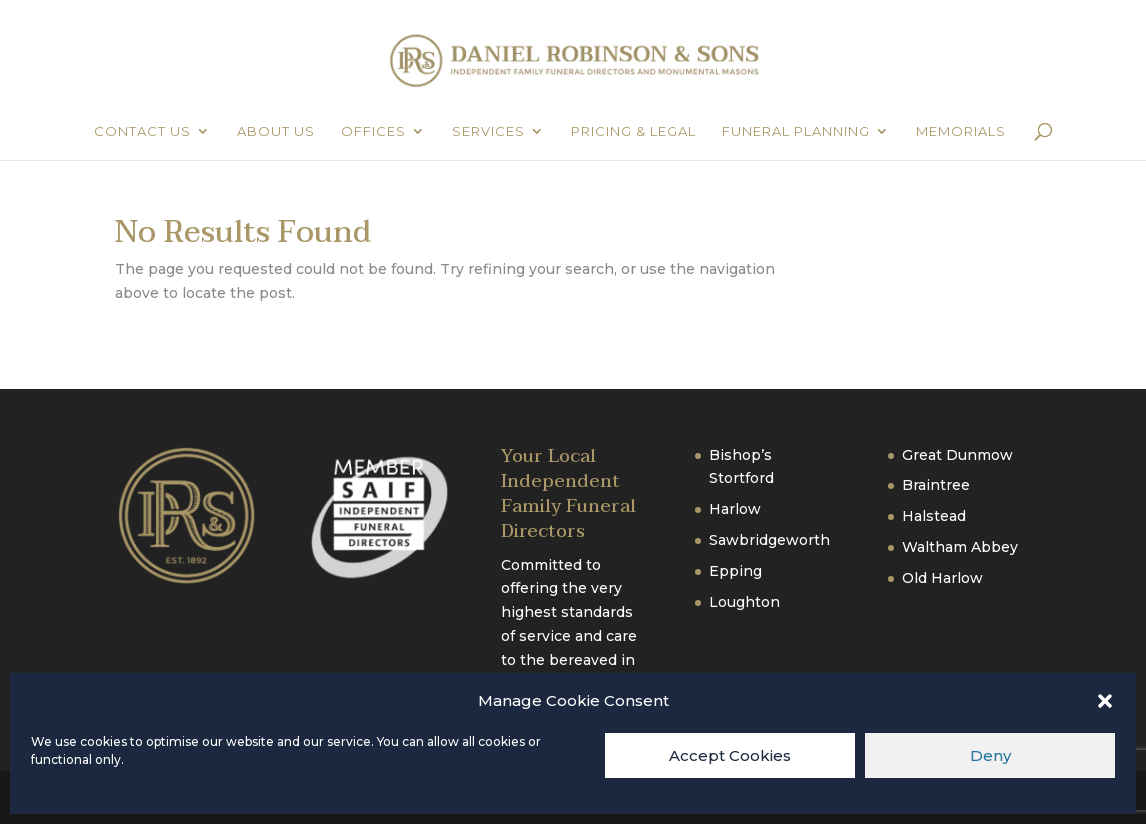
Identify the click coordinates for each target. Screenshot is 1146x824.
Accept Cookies (730, 755)
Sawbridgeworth (769, 540)
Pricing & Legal (633, 131)
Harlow (735, 509)
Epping (735, 571)
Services (488, 131)
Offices (373, 131)
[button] (1105, 701)
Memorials (961, 131)
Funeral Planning (796, 131)
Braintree (936, 485)
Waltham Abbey (960, 547)
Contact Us (142, 131)
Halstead (934, 516)
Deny (990, 755)
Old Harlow (942, 578)
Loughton (744, 602)
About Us (276, 131)
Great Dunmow (957, 455)
